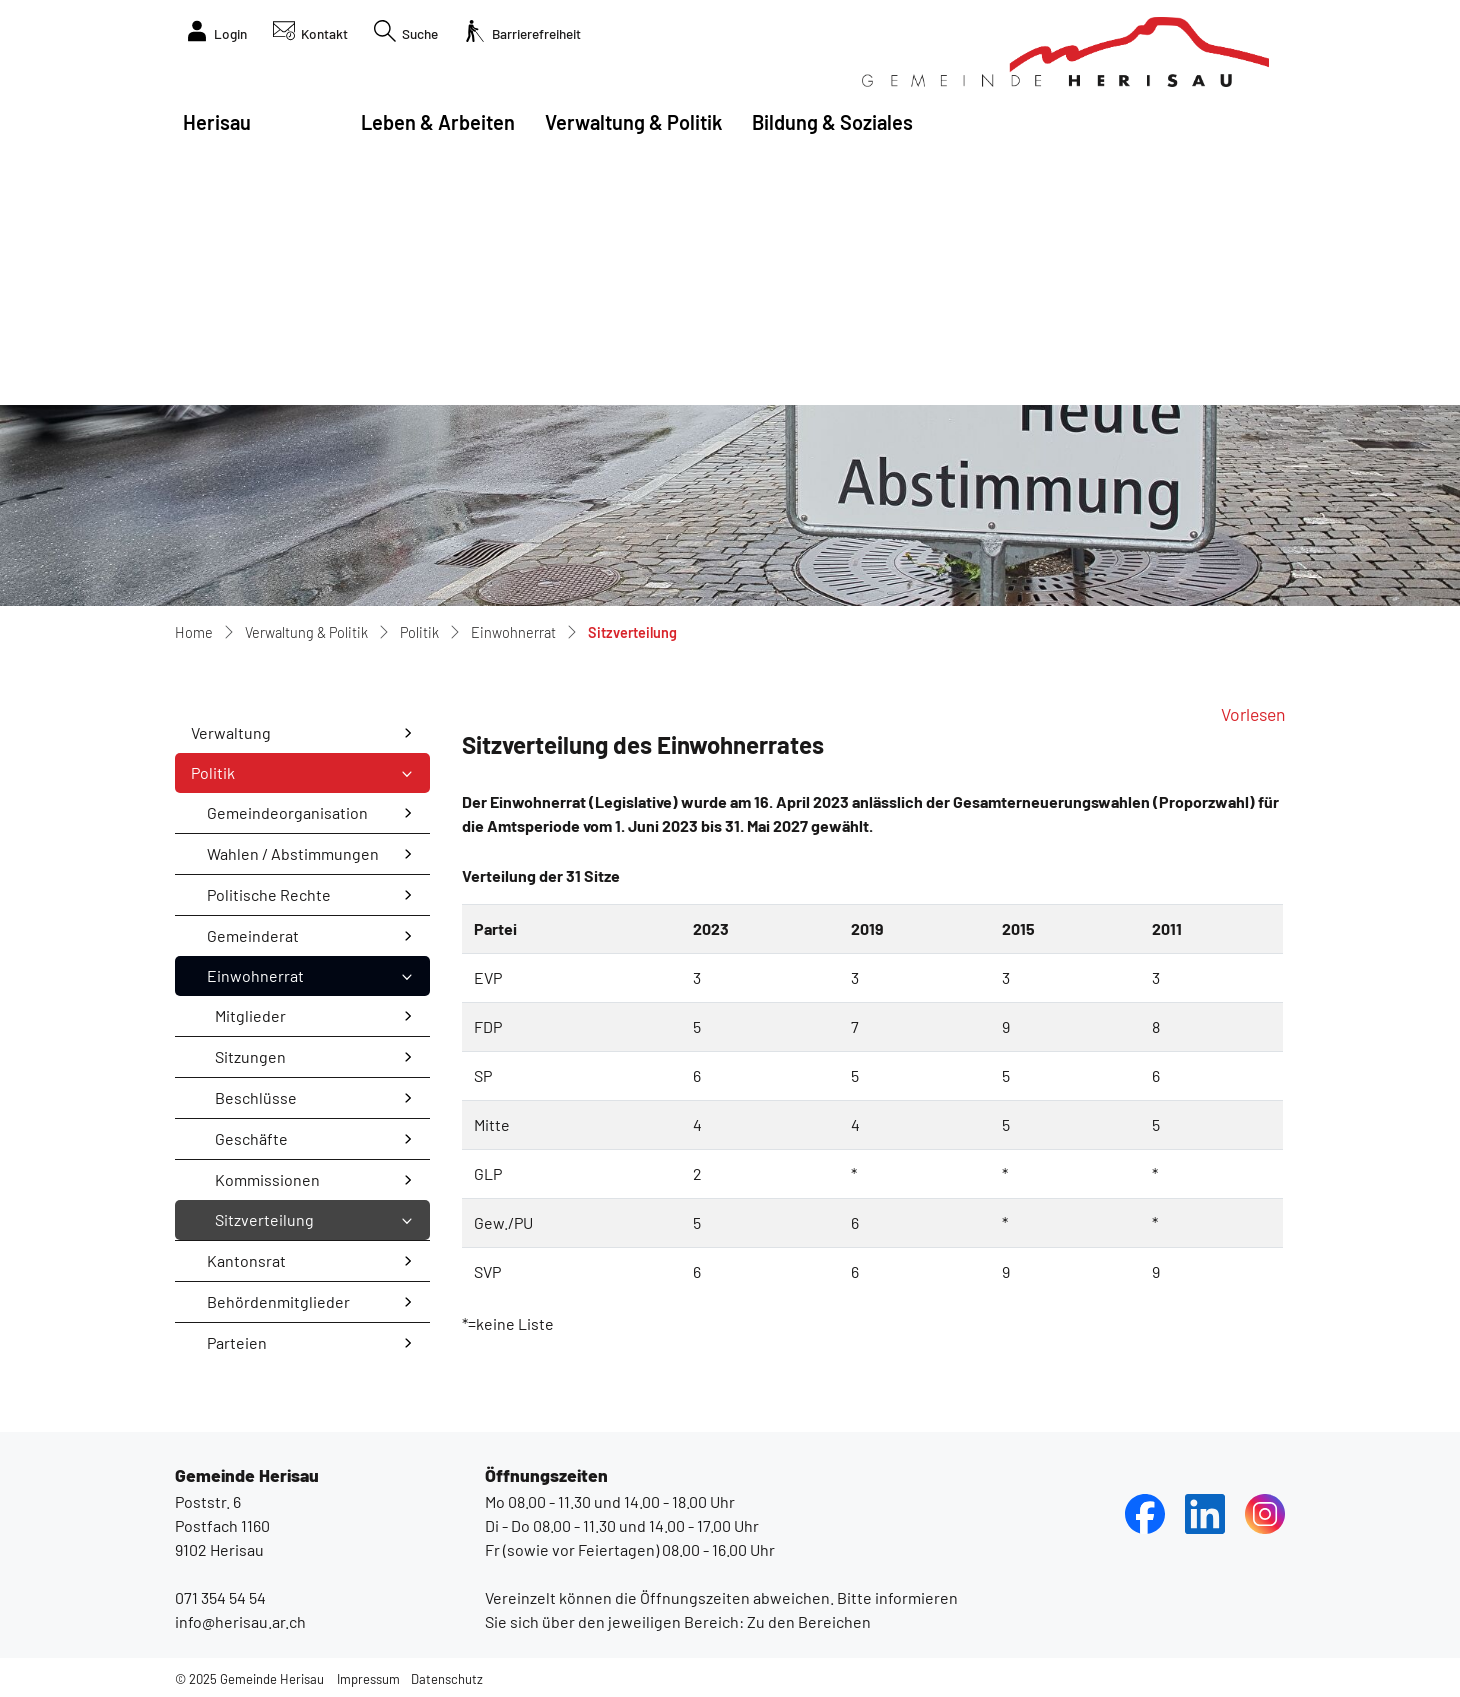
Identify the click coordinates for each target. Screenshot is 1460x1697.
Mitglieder (250, 1015)
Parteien (237, 1342)
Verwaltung (231, 732)
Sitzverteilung (267, 1225)
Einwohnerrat (255, 975)
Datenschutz (447, 1679)
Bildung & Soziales (832, 122)
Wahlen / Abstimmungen (293, 853)
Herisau (217, 122)
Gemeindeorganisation (287, 812)
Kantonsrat (246, 1260)
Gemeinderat (253, 935)
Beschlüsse (256, 1097)
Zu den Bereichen (807, 1621)
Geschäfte (251, 1138)
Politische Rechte (269, 894)
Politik (213, 772)
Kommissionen (267, 1179)
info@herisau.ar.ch (240, 1621)
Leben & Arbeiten (438, 122)
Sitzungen (250, 1056)
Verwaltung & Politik (633, 122)
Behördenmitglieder (278, 1301)
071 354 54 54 (220, 1597)
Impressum (368, 1679)
